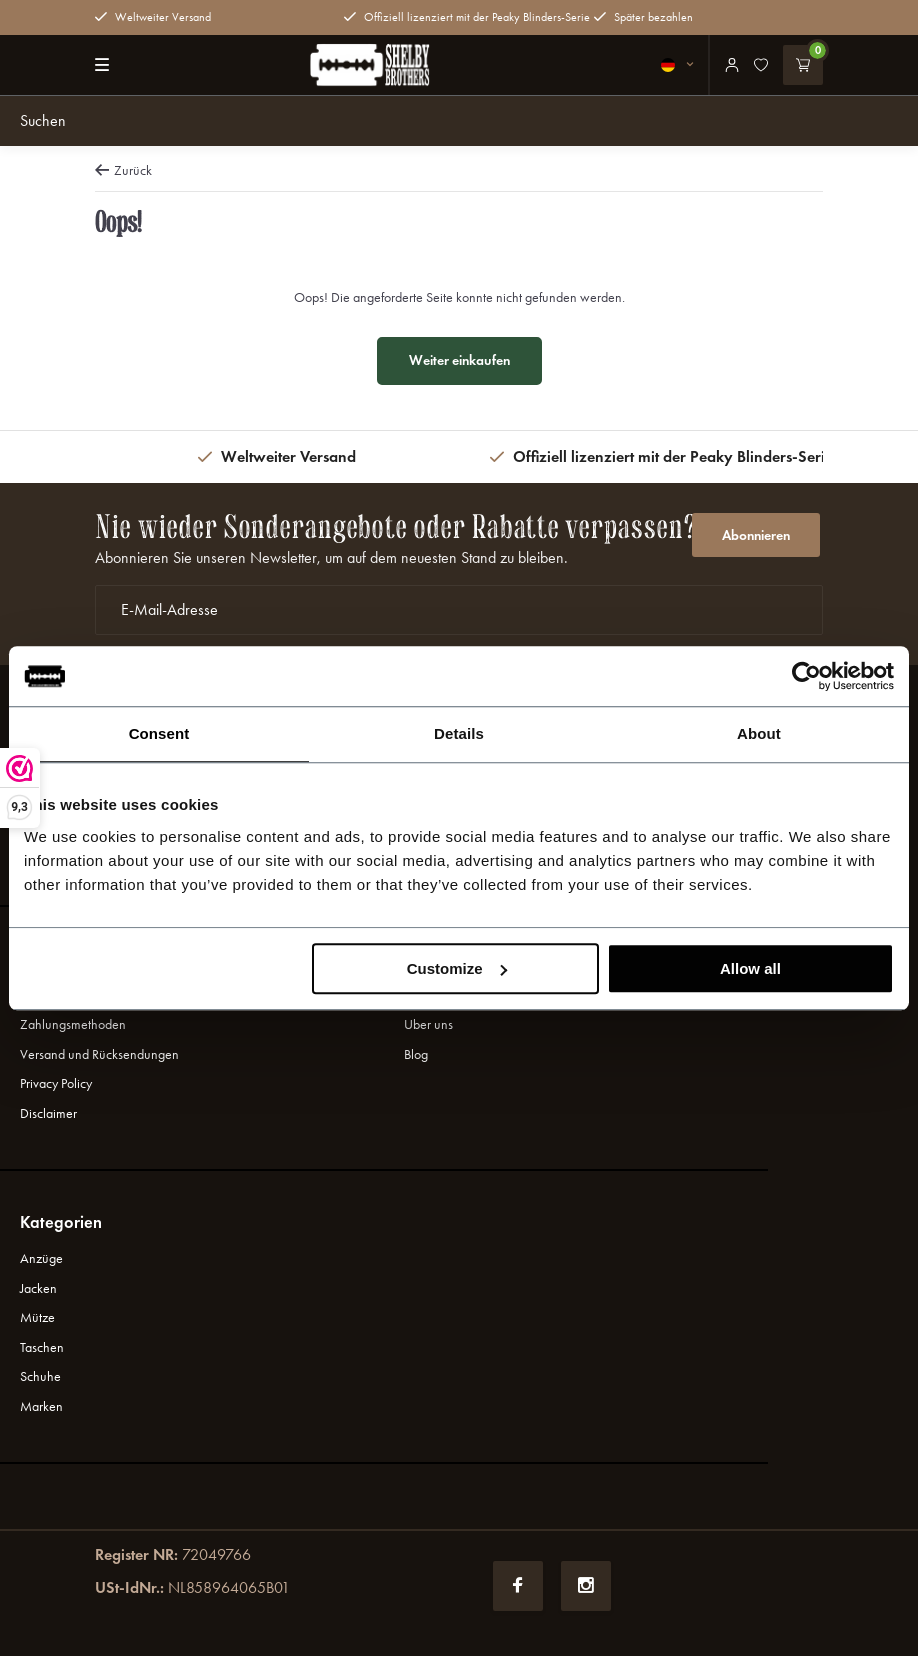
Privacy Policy (56, 1083)
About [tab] (759, 733)
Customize (457, 968)
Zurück (123, 170)
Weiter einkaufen (459, 360)
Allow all (750, 968)
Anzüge (41, 1258)
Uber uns (428, 1024)
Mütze (37, 1317)
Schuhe (40, 1376)
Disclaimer (48, 1113)
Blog (416, 1054)
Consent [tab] (159, 733)
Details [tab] (459, 733)
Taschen (42, 1347)
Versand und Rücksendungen (99, 1054)
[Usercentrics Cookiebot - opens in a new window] (806, 676)
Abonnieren (756, 535)
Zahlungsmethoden (73, 1024)
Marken (41, 1406)
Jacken (38, 1288)
